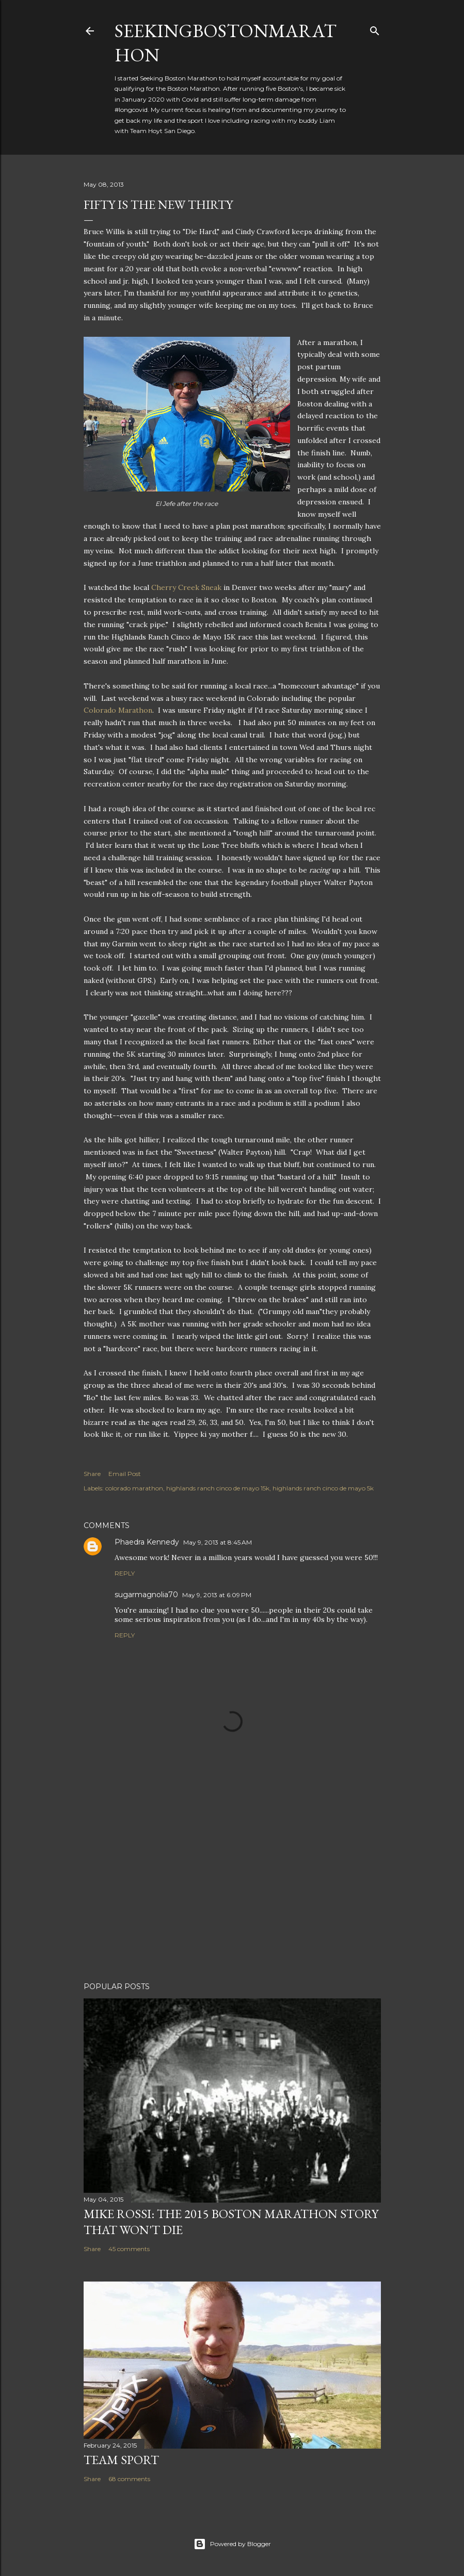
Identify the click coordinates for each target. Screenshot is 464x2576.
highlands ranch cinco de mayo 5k (323, 1488)
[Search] (375, 29)
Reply (125, 1573)
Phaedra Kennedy (147, 1542)
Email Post (124, 1474)
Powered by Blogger (232, 2544)
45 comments (129, 2249)
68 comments (129, 2479)
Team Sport (121, 2460)
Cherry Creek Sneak (186, 587)
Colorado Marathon (118, 710)
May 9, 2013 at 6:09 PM (216, 1595)
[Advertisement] (232, 1884)
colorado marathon (134, 1488)
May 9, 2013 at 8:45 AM (217, 1542)
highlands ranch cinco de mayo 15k (217, 1488)
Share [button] (92, 1474)
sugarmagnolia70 (146, 1594)
